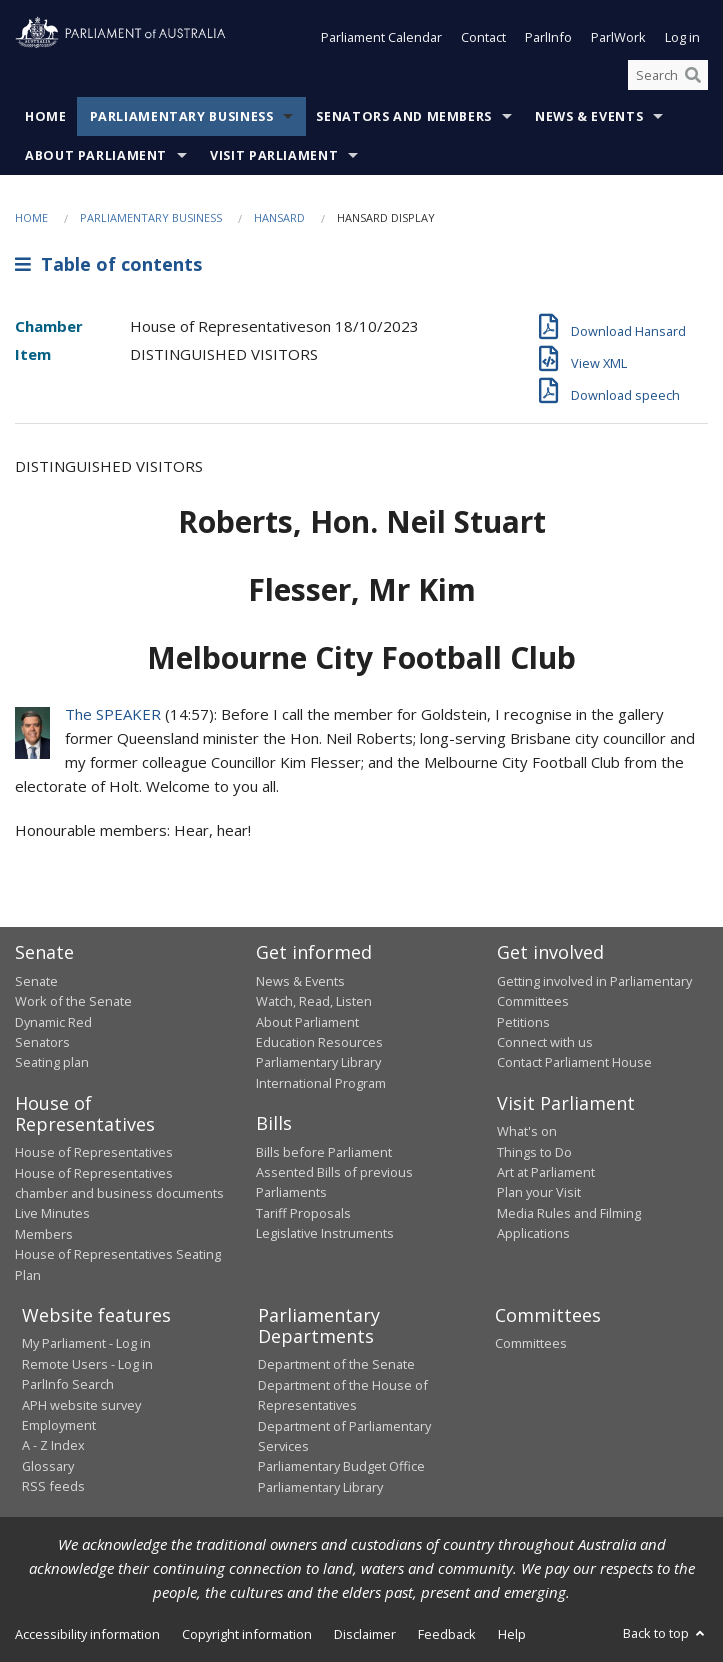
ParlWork (618, 38)
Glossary (48, 1466)
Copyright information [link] (247, 1635)
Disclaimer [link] (365, 1635)
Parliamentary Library (318, 1063)
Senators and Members (404, 117)
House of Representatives (94, 1153)
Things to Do (534, 1152)
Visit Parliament (274, 156)
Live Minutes (52, 1214)
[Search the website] (668, 75)
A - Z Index (53, 1446)
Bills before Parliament (324, 1152)
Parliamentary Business (182, 117)
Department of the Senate (336, 1365)
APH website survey (81, 1405)
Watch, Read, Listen (314, 1002)
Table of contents (108, 264)
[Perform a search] (693, 75)
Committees (531, 1344)
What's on (527, 1132)
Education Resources (319, 1042)
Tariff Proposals (303, 1213)
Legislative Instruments (325, 1234)
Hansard (279, 218)
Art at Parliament (546, 1172)
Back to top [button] (665, 1634)
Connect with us (545, 1042)
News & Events (589, 117)
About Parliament (96, 156)
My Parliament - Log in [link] (86, 1344)
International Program (321, 1083)
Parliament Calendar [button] (381, 38)
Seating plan (52, 1063)
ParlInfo (548, 38)
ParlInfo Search (68, 1385)
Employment (59, 1425)
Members (44, 1234)
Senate (36, 981)
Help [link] (512, 1635)
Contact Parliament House (574, 1063)
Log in (682, 38)
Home (46, 117)
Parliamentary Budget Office (341, 1467)
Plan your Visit (539, 1193)
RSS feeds (53, 1487)
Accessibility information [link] (87, 1635)
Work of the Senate (73, 1002)
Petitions (523, 1022)
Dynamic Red (53, 1022)
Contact (483, 38)
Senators (42, 1042)
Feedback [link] (447, 1635)
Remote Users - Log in (87, 1364)
